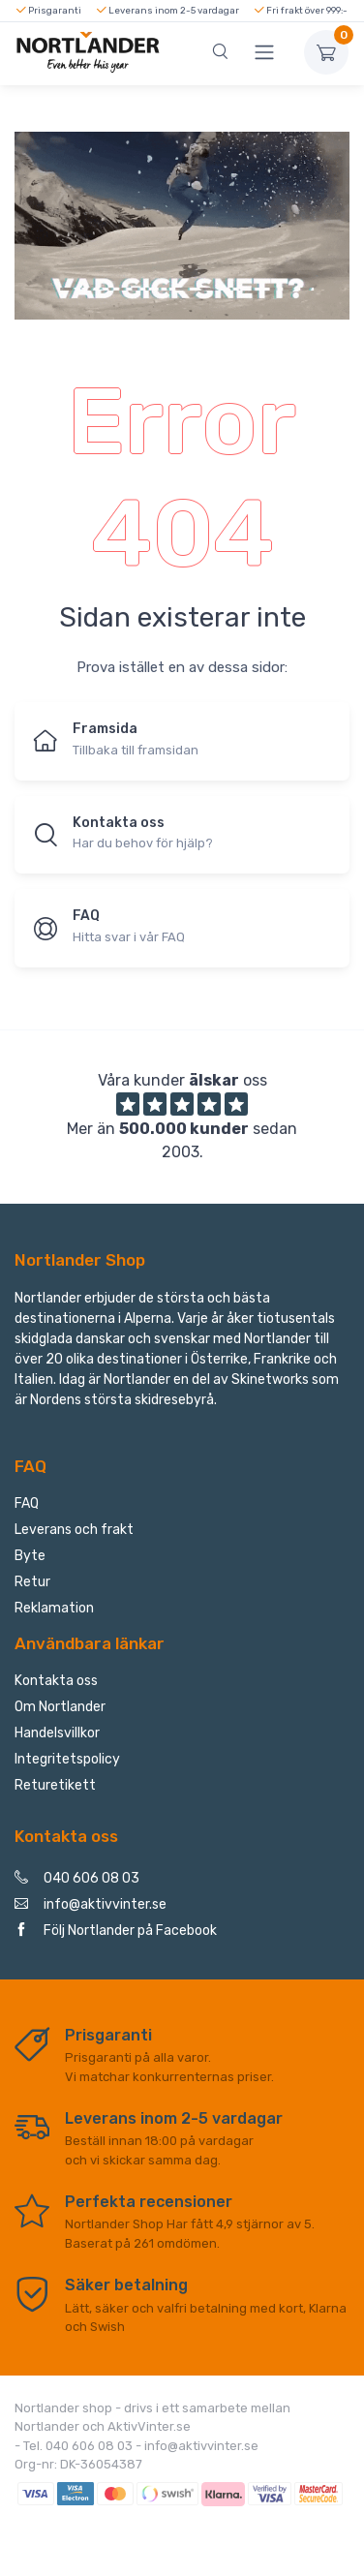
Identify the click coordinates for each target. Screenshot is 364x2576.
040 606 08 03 (77, 1878)
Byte (30, 1556)
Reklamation (54, 1608)
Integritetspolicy (67, 1759)
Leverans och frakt (74, 1529)
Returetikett (55, 1785)
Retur (32, 1582)
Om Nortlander (60, 1707)
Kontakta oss (56, 1680)
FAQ (27, 1503)
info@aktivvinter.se (91, 1904)
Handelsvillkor (57, 1733)
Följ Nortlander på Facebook (116, 1930)
